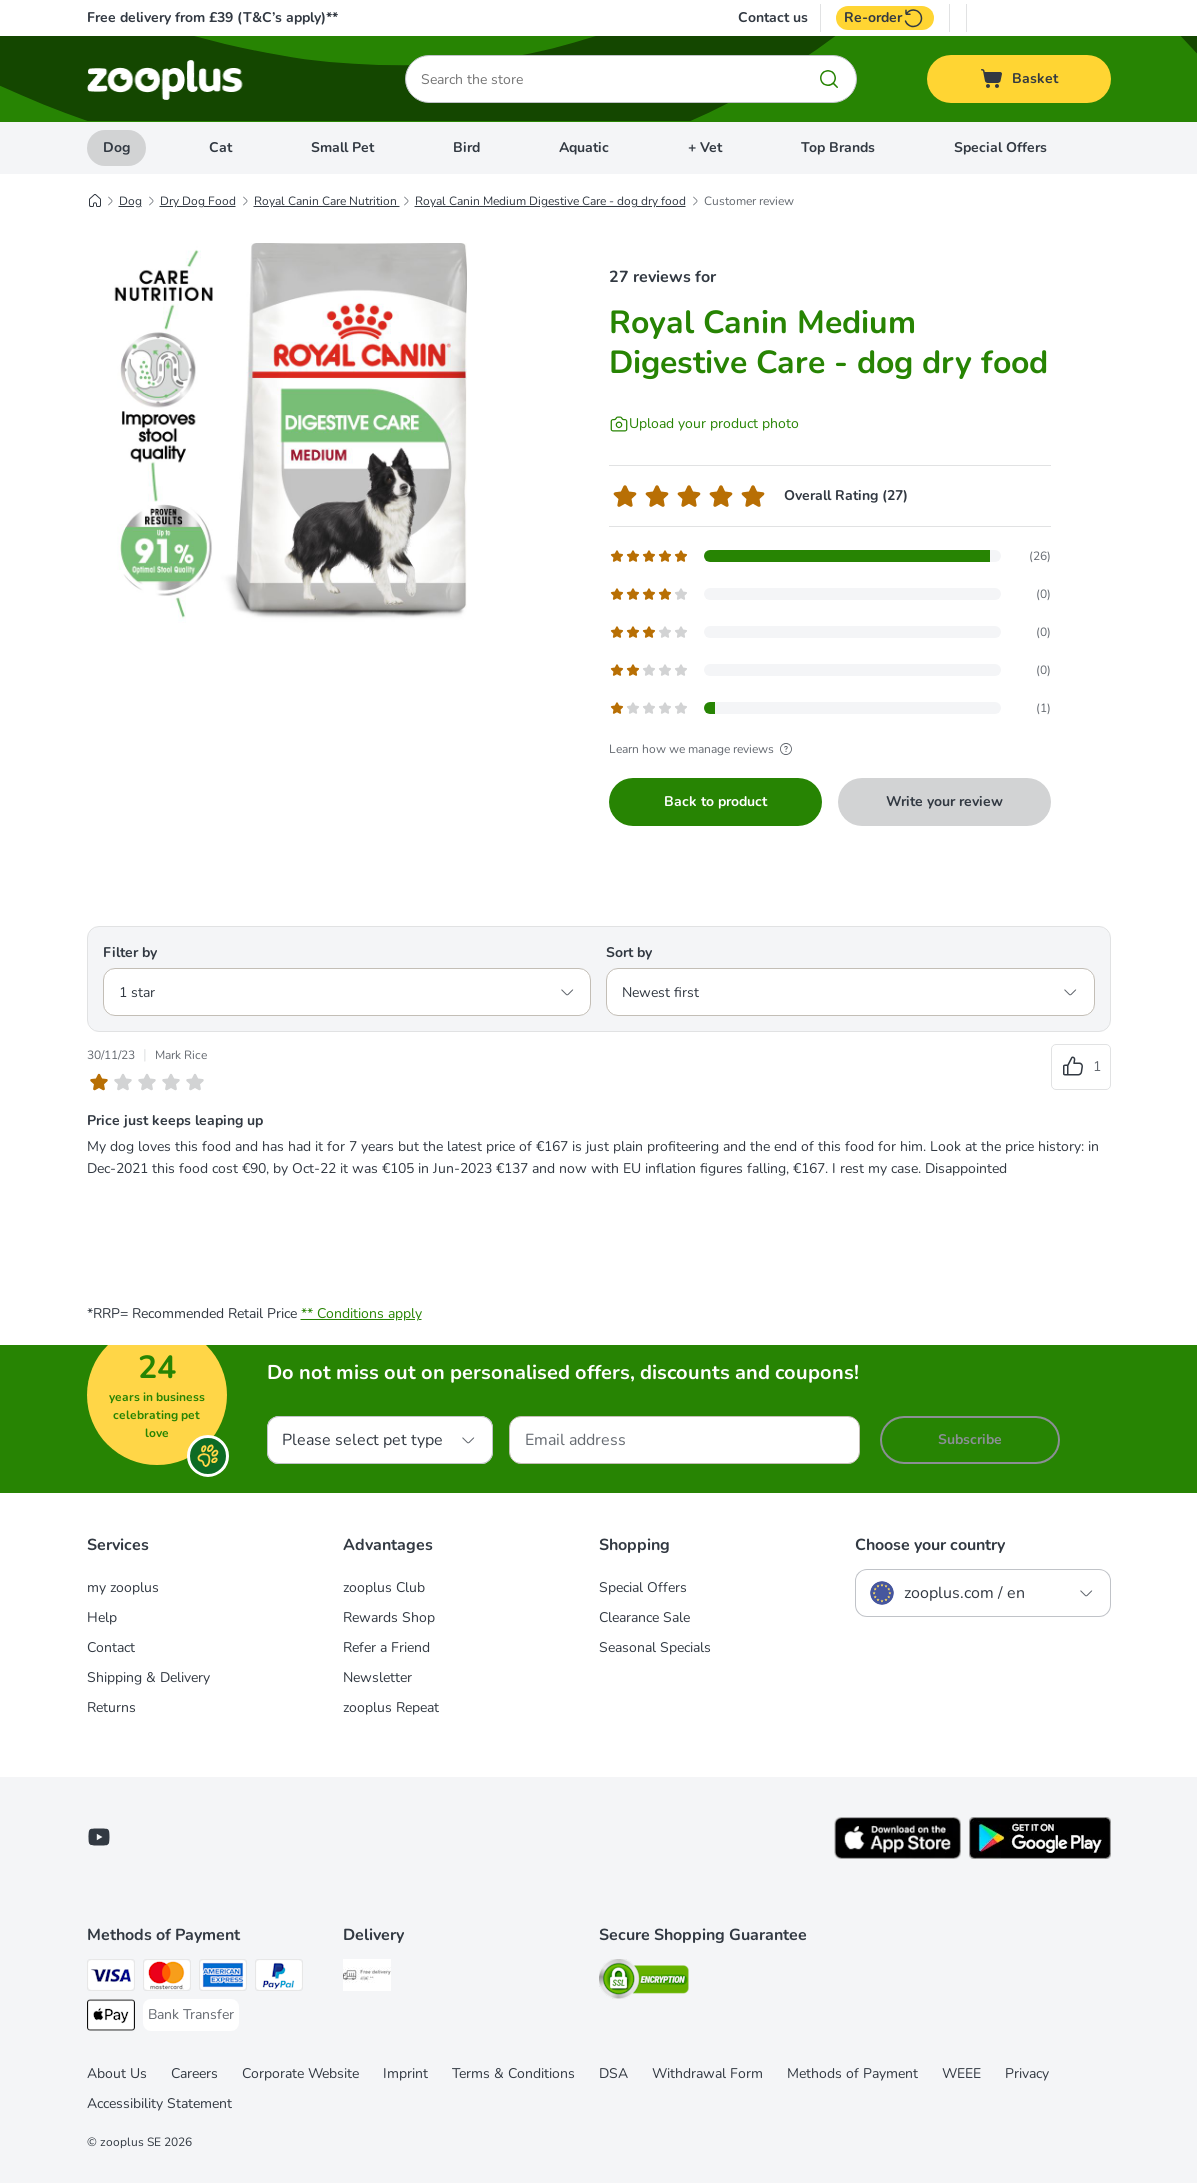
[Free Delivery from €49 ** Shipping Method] (367, 1978)
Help (102, 1617)
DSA (613, 2073)
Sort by (629, 952)
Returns (111, 1707)
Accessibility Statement (159, 2103)
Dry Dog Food (198, 201)
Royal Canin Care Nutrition (327, 201)
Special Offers (1000, 147)
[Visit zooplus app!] (897, 1854)
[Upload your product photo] (704, 424)
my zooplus (123, 1587)
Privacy (1027, 2073)
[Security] (644, 1982)
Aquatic (584, 147)
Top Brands (838, 147)
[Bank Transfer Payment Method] (191, 2015)
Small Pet (342, 147)
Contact (111, 1647)
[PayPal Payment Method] (279, 1978)
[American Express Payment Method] (223, 1978)
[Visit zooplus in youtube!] (99, 1837)
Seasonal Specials (655, 1647)
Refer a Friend (386, 1647)
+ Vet (705, 147)
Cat (220, 147)
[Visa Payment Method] (111, 1978)
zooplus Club (384, 1587)
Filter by (130, 952)
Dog (116, 147)
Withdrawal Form (707, 2073)
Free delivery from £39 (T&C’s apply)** (212, 17)
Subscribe (970, 1439)
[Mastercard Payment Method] (167, 1978)
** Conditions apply (361, 1313)
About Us (117, 2073)
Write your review (944, 801)
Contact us (773, 18)
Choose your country (930, 1545)
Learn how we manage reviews (703, 749)
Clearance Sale (644, 1617)
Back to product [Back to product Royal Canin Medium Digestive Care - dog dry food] (715, 801)
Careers (194, 2073)
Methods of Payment (852, 2073)
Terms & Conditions (513, 2073)
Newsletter (377, 1677)
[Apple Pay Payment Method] (111, 2018)
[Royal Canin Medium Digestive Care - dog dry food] (277, 433)
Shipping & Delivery (148, 1677)
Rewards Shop (389, 1617)
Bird (466, 147)
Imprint (405, 2073)
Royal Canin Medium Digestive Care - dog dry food (550, 201)
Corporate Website (300, 2073)
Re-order (885, 18)
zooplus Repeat (391, 1707)
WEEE (961, 2073)
